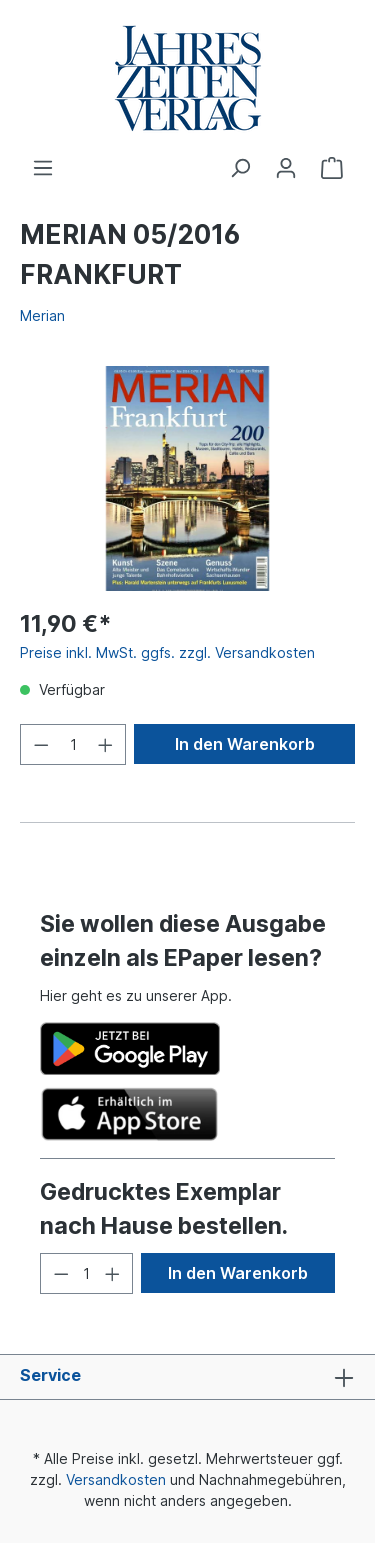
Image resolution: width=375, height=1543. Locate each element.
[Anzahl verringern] (41, 744)
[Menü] (43, 168)
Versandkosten (116, 1479)
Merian (42, 315)
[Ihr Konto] (286, 168)
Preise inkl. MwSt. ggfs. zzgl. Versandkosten (167, 652)
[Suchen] (240, 168)
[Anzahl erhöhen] (106, 744)
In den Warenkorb (245, 744)
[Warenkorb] (332, 168)
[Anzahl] (73, 744)
